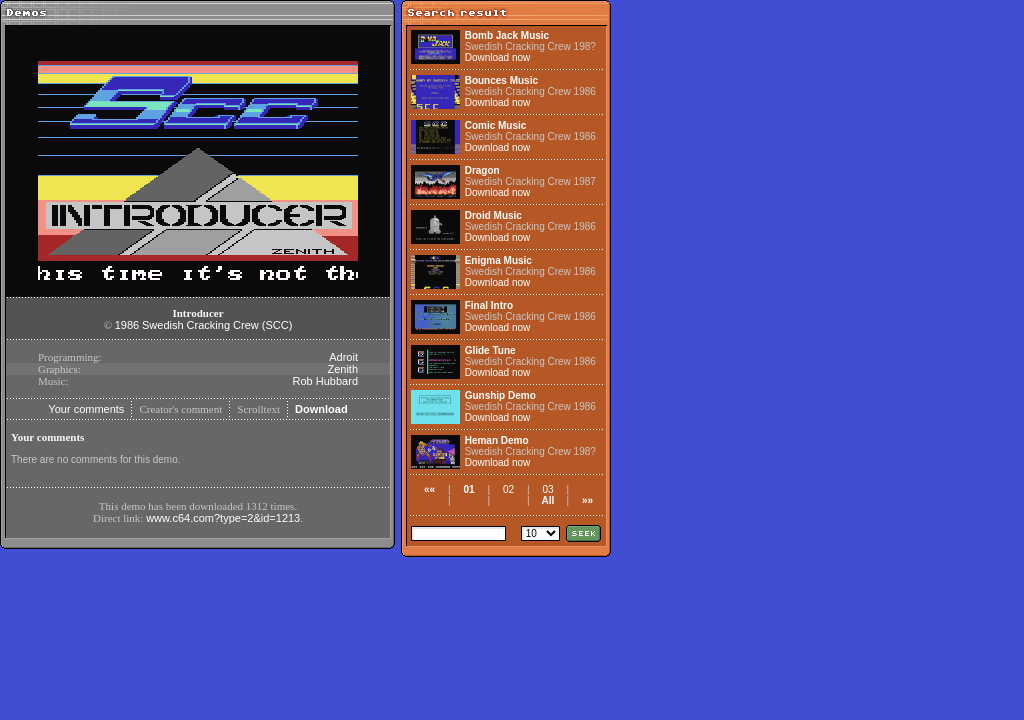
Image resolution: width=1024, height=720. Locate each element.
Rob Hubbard (325, 381)
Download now (498, 57)
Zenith (342, 369)
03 (547, 489)
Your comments (86, 409)
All (548, 500)
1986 (127, 325)
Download (321, 409)
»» (587, 500)
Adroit (343, 357)
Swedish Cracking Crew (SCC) (217, 325)
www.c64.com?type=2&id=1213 (223, 518)
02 (508, 489)
